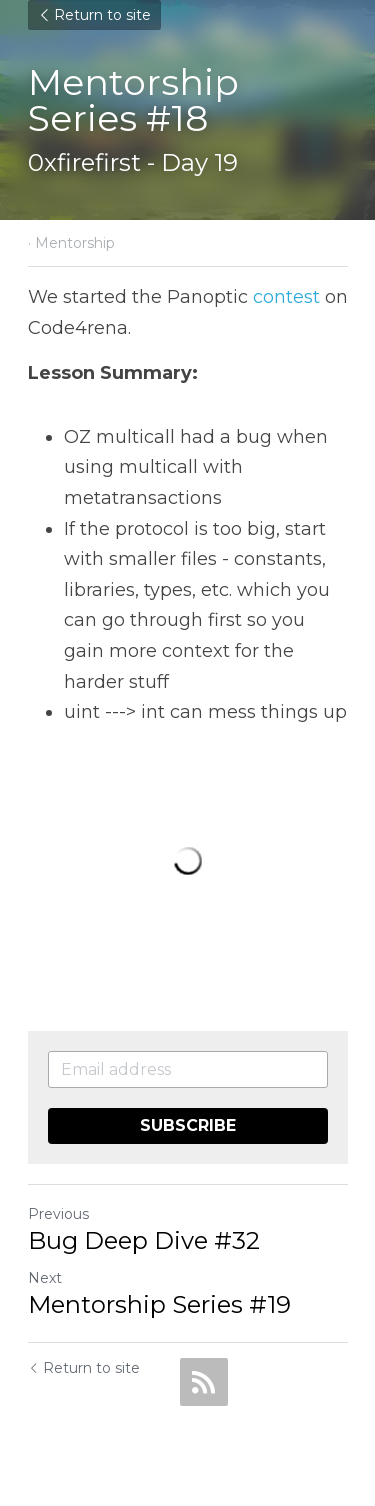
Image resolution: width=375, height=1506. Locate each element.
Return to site (94, 15)
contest (286, 297)
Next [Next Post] (45, 1278)
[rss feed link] (204, 1382)
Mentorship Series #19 (159, 1304)
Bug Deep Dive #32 (144, 1240)
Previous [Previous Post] (58, 1214)
